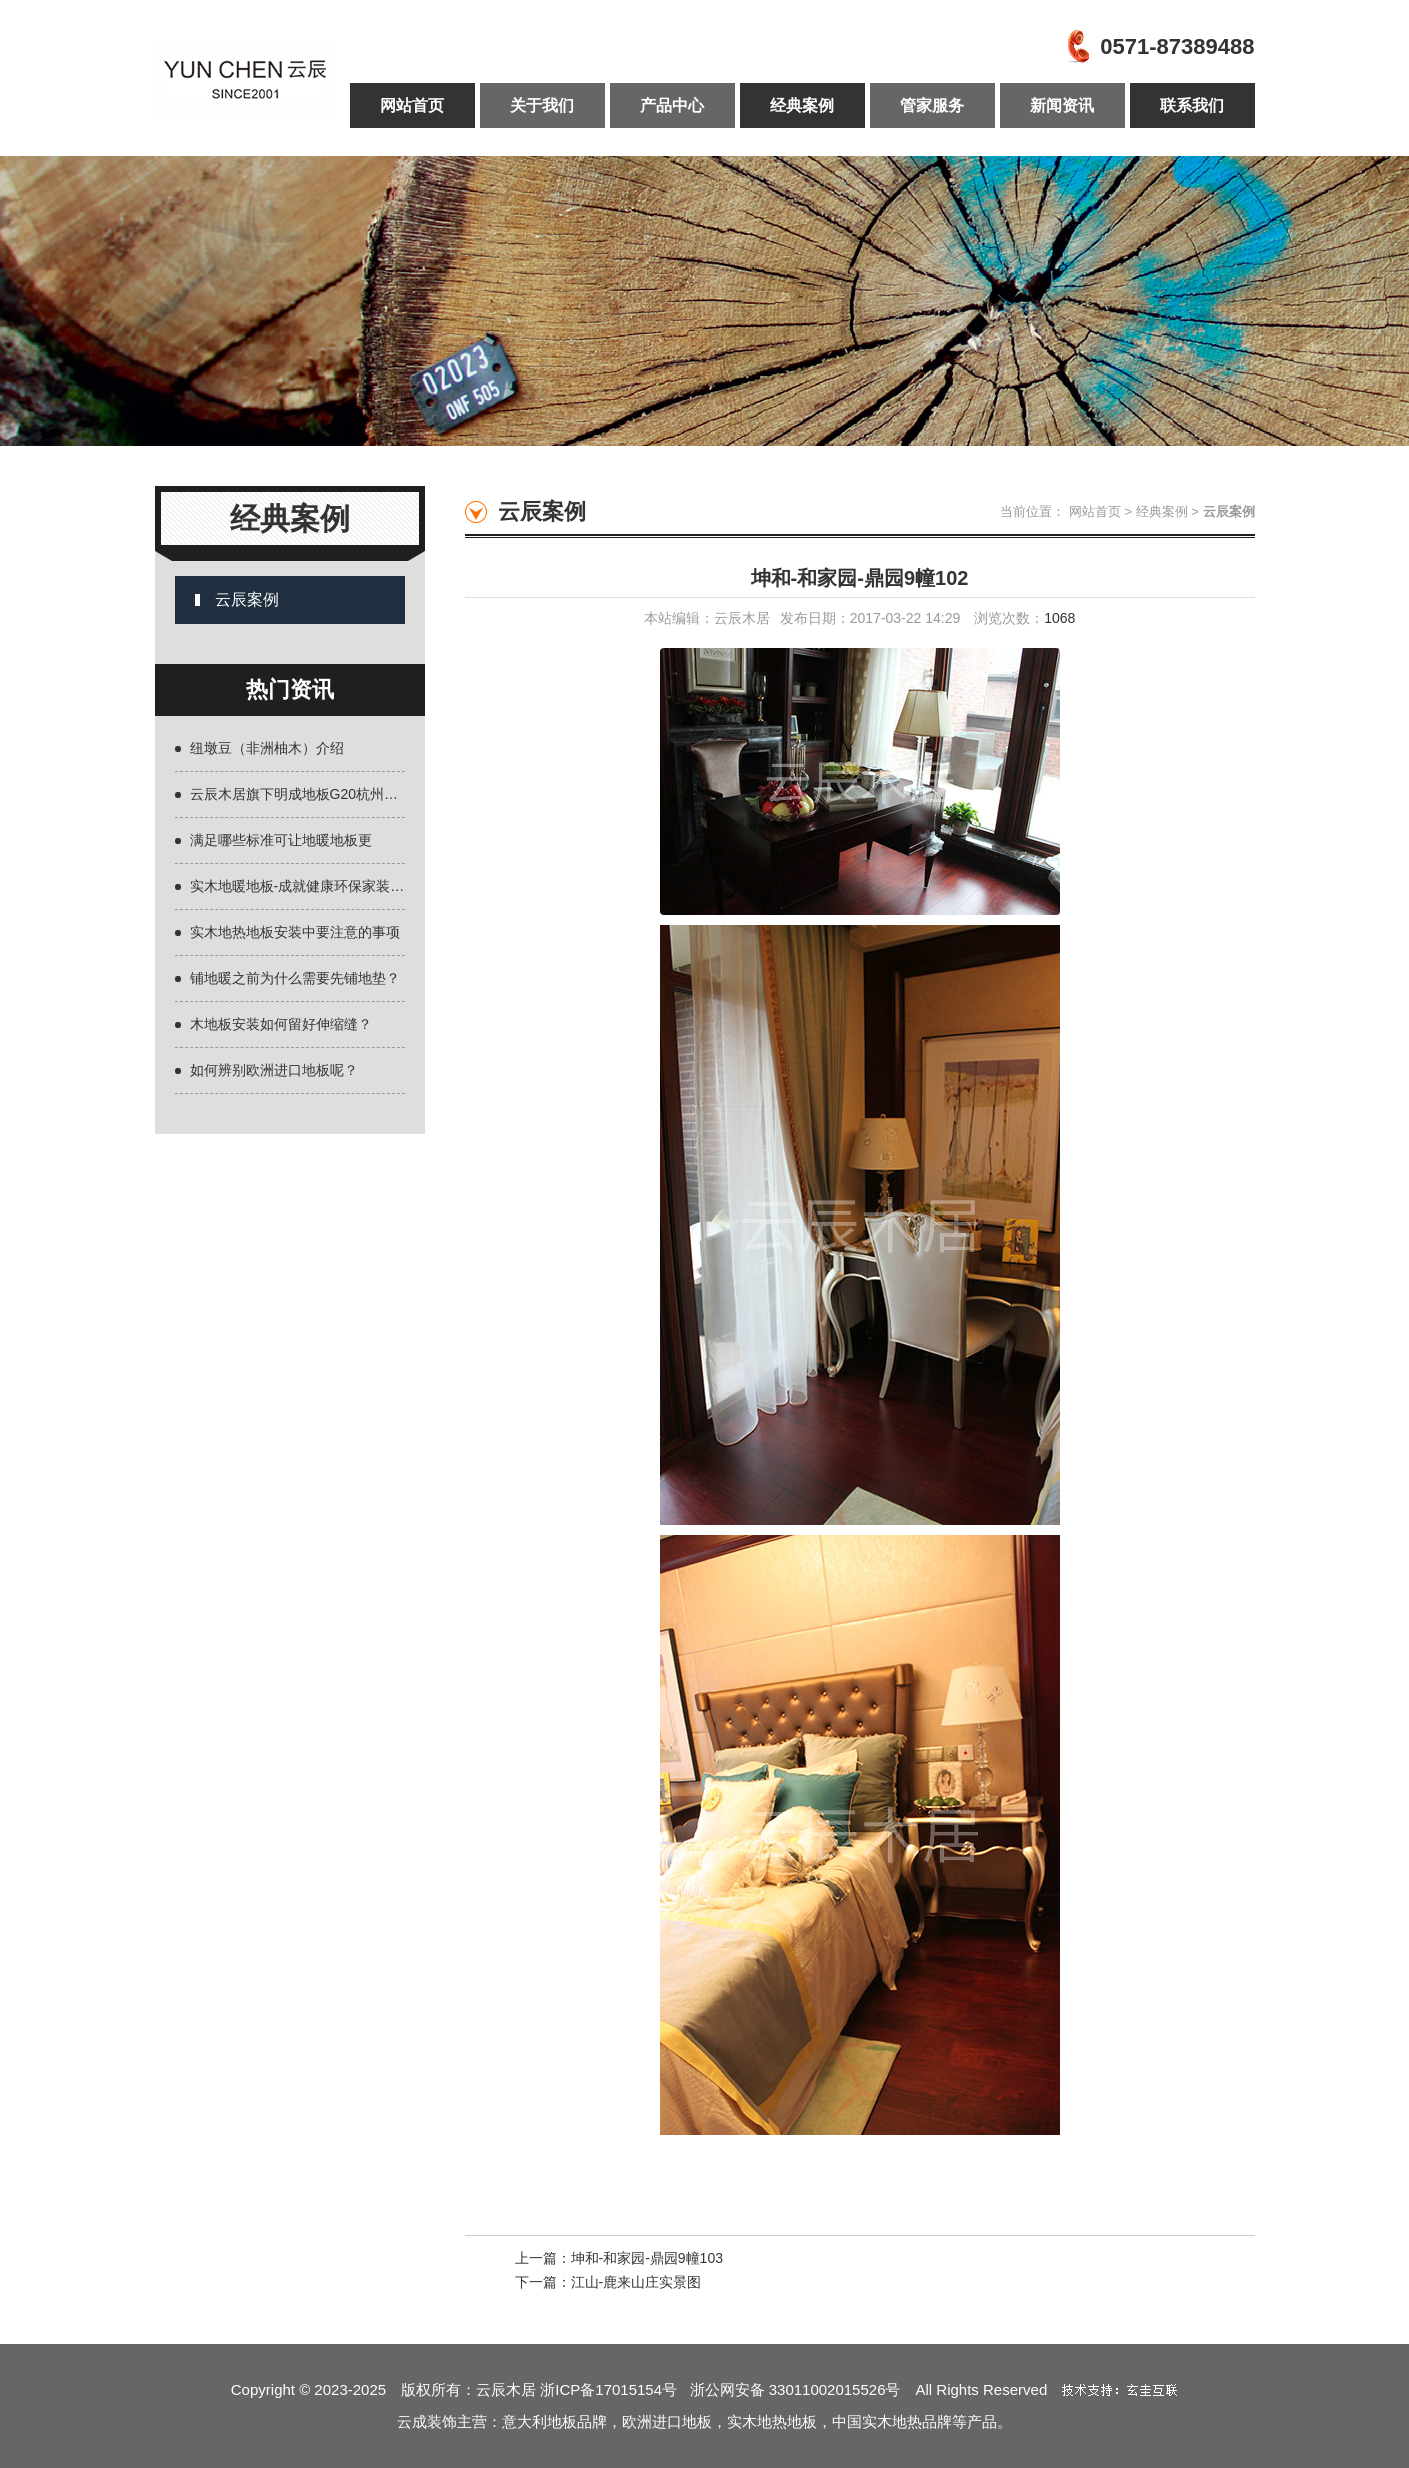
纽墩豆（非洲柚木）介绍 (267, 748)
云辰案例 (247, 599)
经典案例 (802, 105)
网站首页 (412, 105)
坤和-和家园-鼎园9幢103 (647, 2258)
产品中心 (672, 105)
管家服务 (932, 105)
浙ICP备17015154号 (614, 2389)
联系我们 (1192, 105)
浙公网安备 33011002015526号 (795, 2389)
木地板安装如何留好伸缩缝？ (281, 1024)
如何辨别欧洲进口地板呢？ (274, 1070)
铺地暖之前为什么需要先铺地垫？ (295, 978)
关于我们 (542, 105)
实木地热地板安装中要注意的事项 (295, 932)
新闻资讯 (1062, 105)
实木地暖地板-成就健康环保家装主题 (304, 886)
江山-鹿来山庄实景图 (636, 2282)
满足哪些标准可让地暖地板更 (281, 840)
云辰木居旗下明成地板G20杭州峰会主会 (315, 794)
